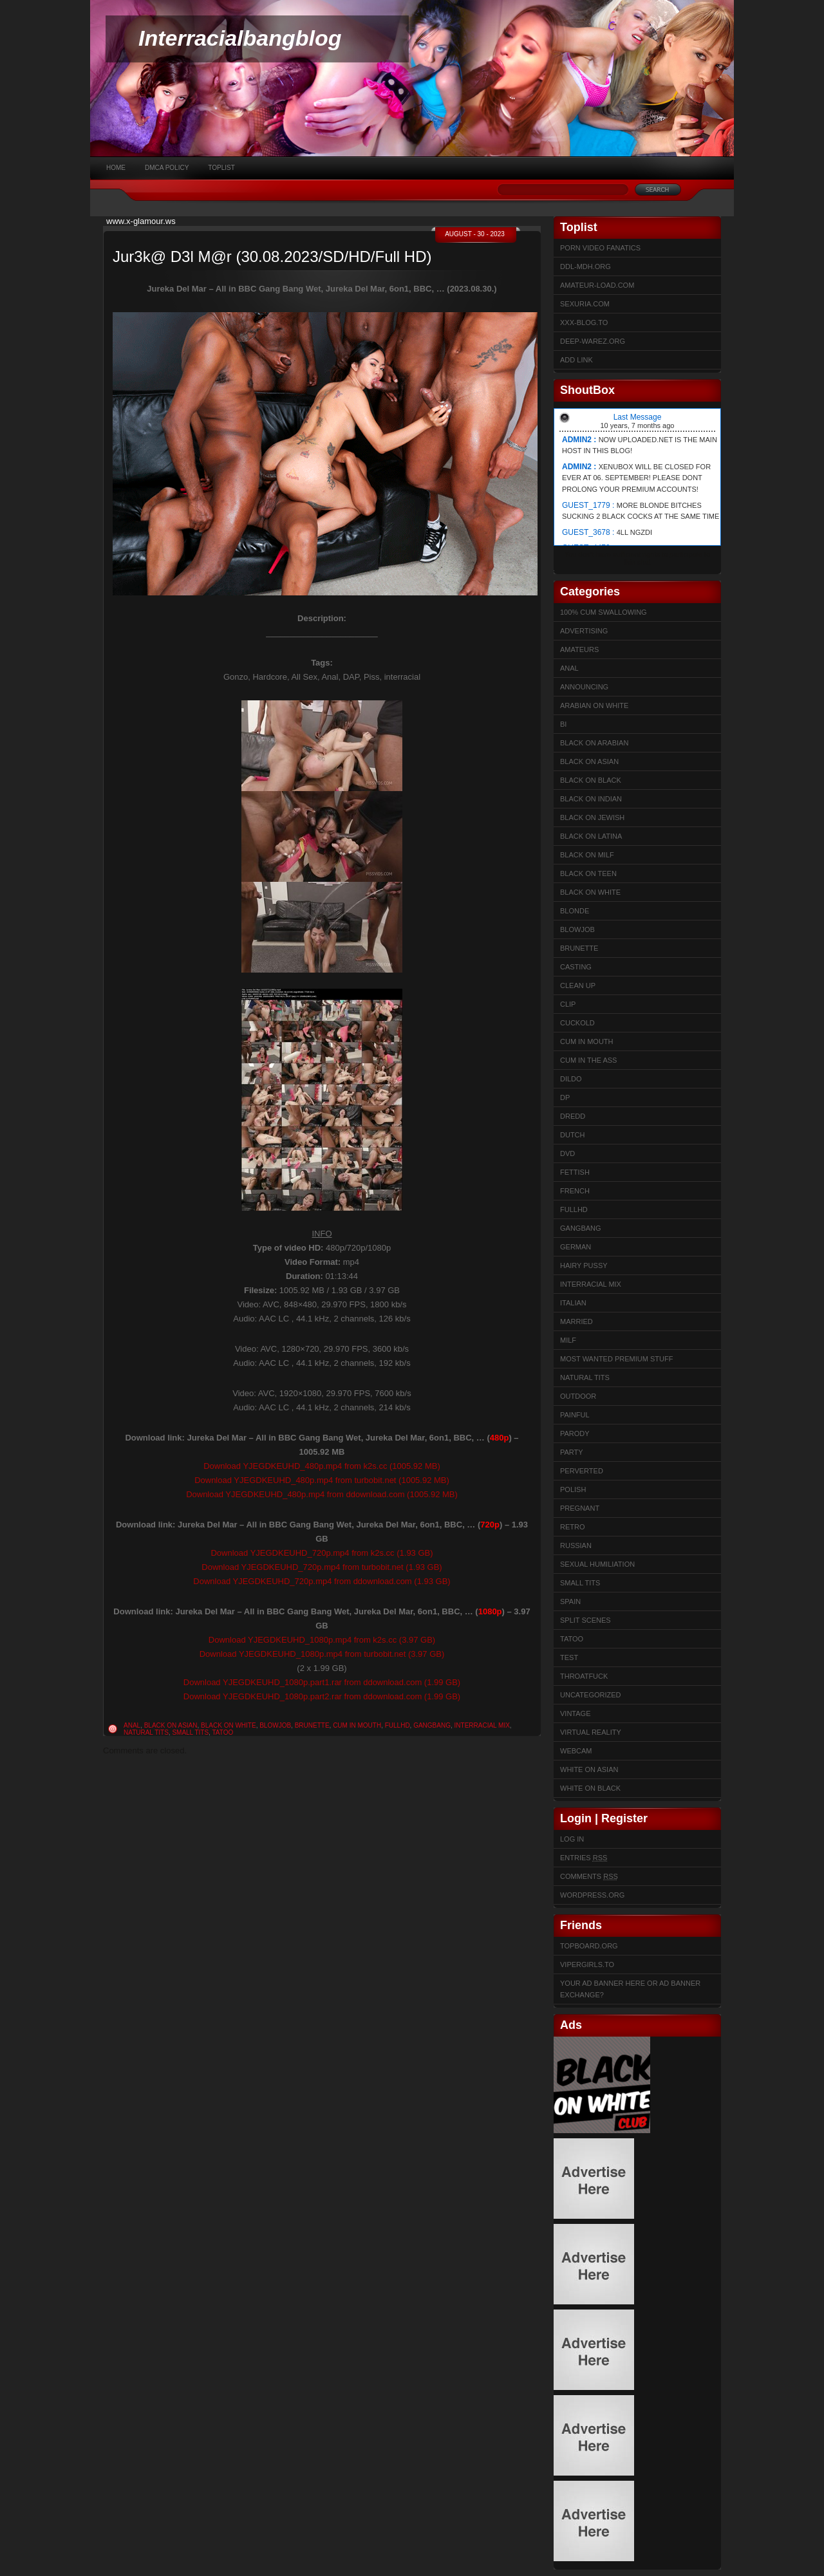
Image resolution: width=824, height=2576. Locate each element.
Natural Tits (146, 1732)
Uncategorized (590, 1695)
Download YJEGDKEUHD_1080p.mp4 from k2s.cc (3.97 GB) (322, 1640)
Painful (575, 1415)
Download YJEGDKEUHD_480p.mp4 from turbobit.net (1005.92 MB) (321, 1480)
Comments (589, 1876)
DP (565, 1097)
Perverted (581, 1471)
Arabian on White (594, 705)
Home (116, 167)
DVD (567, 1153)
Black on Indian (591, 799)
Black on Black (590, 780)
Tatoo (222, 1732)
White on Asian (589, 1769)
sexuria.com (585, 304)
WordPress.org (592, 1895)
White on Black (590, 1788)
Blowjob (275, 1725)
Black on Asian (171, 1725)
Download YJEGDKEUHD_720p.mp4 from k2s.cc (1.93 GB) (322, 1553)
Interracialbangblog (240, 38)
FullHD (397, 1725)
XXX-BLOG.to (584, 322)
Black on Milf (587, 855)
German (575, 1247)
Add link (576, 360)
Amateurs (579, 649)
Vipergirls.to (587, 1964)
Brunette (312, 1725)
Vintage (575, 1713)
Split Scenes (585, 1620)
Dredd (572, 1116)
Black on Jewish (592, 817)
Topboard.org (589, 1946)
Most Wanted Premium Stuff (616, 1359)
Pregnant (579, 1508)
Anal (132, 1725)
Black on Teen (588, 873)
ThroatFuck (584, 1676)
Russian (576, 1545)
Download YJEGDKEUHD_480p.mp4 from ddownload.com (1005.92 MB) (322, 1494)
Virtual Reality (590, 1732)
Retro (572, 1527)
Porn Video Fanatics (600, 248)
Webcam (576, 1751)
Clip (568, 1004)
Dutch (572, 1135)
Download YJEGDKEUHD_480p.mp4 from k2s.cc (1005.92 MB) (321, 1466)
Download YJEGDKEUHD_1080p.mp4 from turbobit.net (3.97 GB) (322, 1654)
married (576, 1321)
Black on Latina (591, 836)
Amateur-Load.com (597, 285)
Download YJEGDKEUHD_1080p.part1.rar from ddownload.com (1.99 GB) (321, 1682)
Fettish (575, 1172)
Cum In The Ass (588, 1060)
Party (571, 1452)
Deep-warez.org (592, 341)
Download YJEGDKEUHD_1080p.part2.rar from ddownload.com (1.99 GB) (321, 1696)
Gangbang (432, 1725)
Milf (568, 1340)
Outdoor (578, 1396)
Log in (572, 1839)
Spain (570, 1601)
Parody (575, 1433)
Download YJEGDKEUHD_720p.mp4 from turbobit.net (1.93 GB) (321, 1567)
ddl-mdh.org (585, 266)
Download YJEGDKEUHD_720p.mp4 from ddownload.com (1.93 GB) (321, 1581)
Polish (573, 1489)
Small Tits (190, 1732)
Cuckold (577, 1023)
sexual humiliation (597, 1564)
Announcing (584, 687)
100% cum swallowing (603, 612)
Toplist (221, 167)
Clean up (577, 985)
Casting (576, 967)
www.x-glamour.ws (141, 221)
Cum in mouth (357, 1725)
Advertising (584, 631)
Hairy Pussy (584, 1265)
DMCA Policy (167, 167)
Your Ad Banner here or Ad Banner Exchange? (630, 1989)
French (575, 1191)
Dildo (571, 1079)
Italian (573, 1303)
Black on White (228, 1725)
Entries (583, 1858)
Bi (563, 724)
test (569, 1657)
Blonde (574, 911)
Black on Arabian (594, 743)
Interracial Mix (482, 1725)
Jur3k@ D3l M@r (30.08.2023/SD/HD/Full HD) (272, 256)
